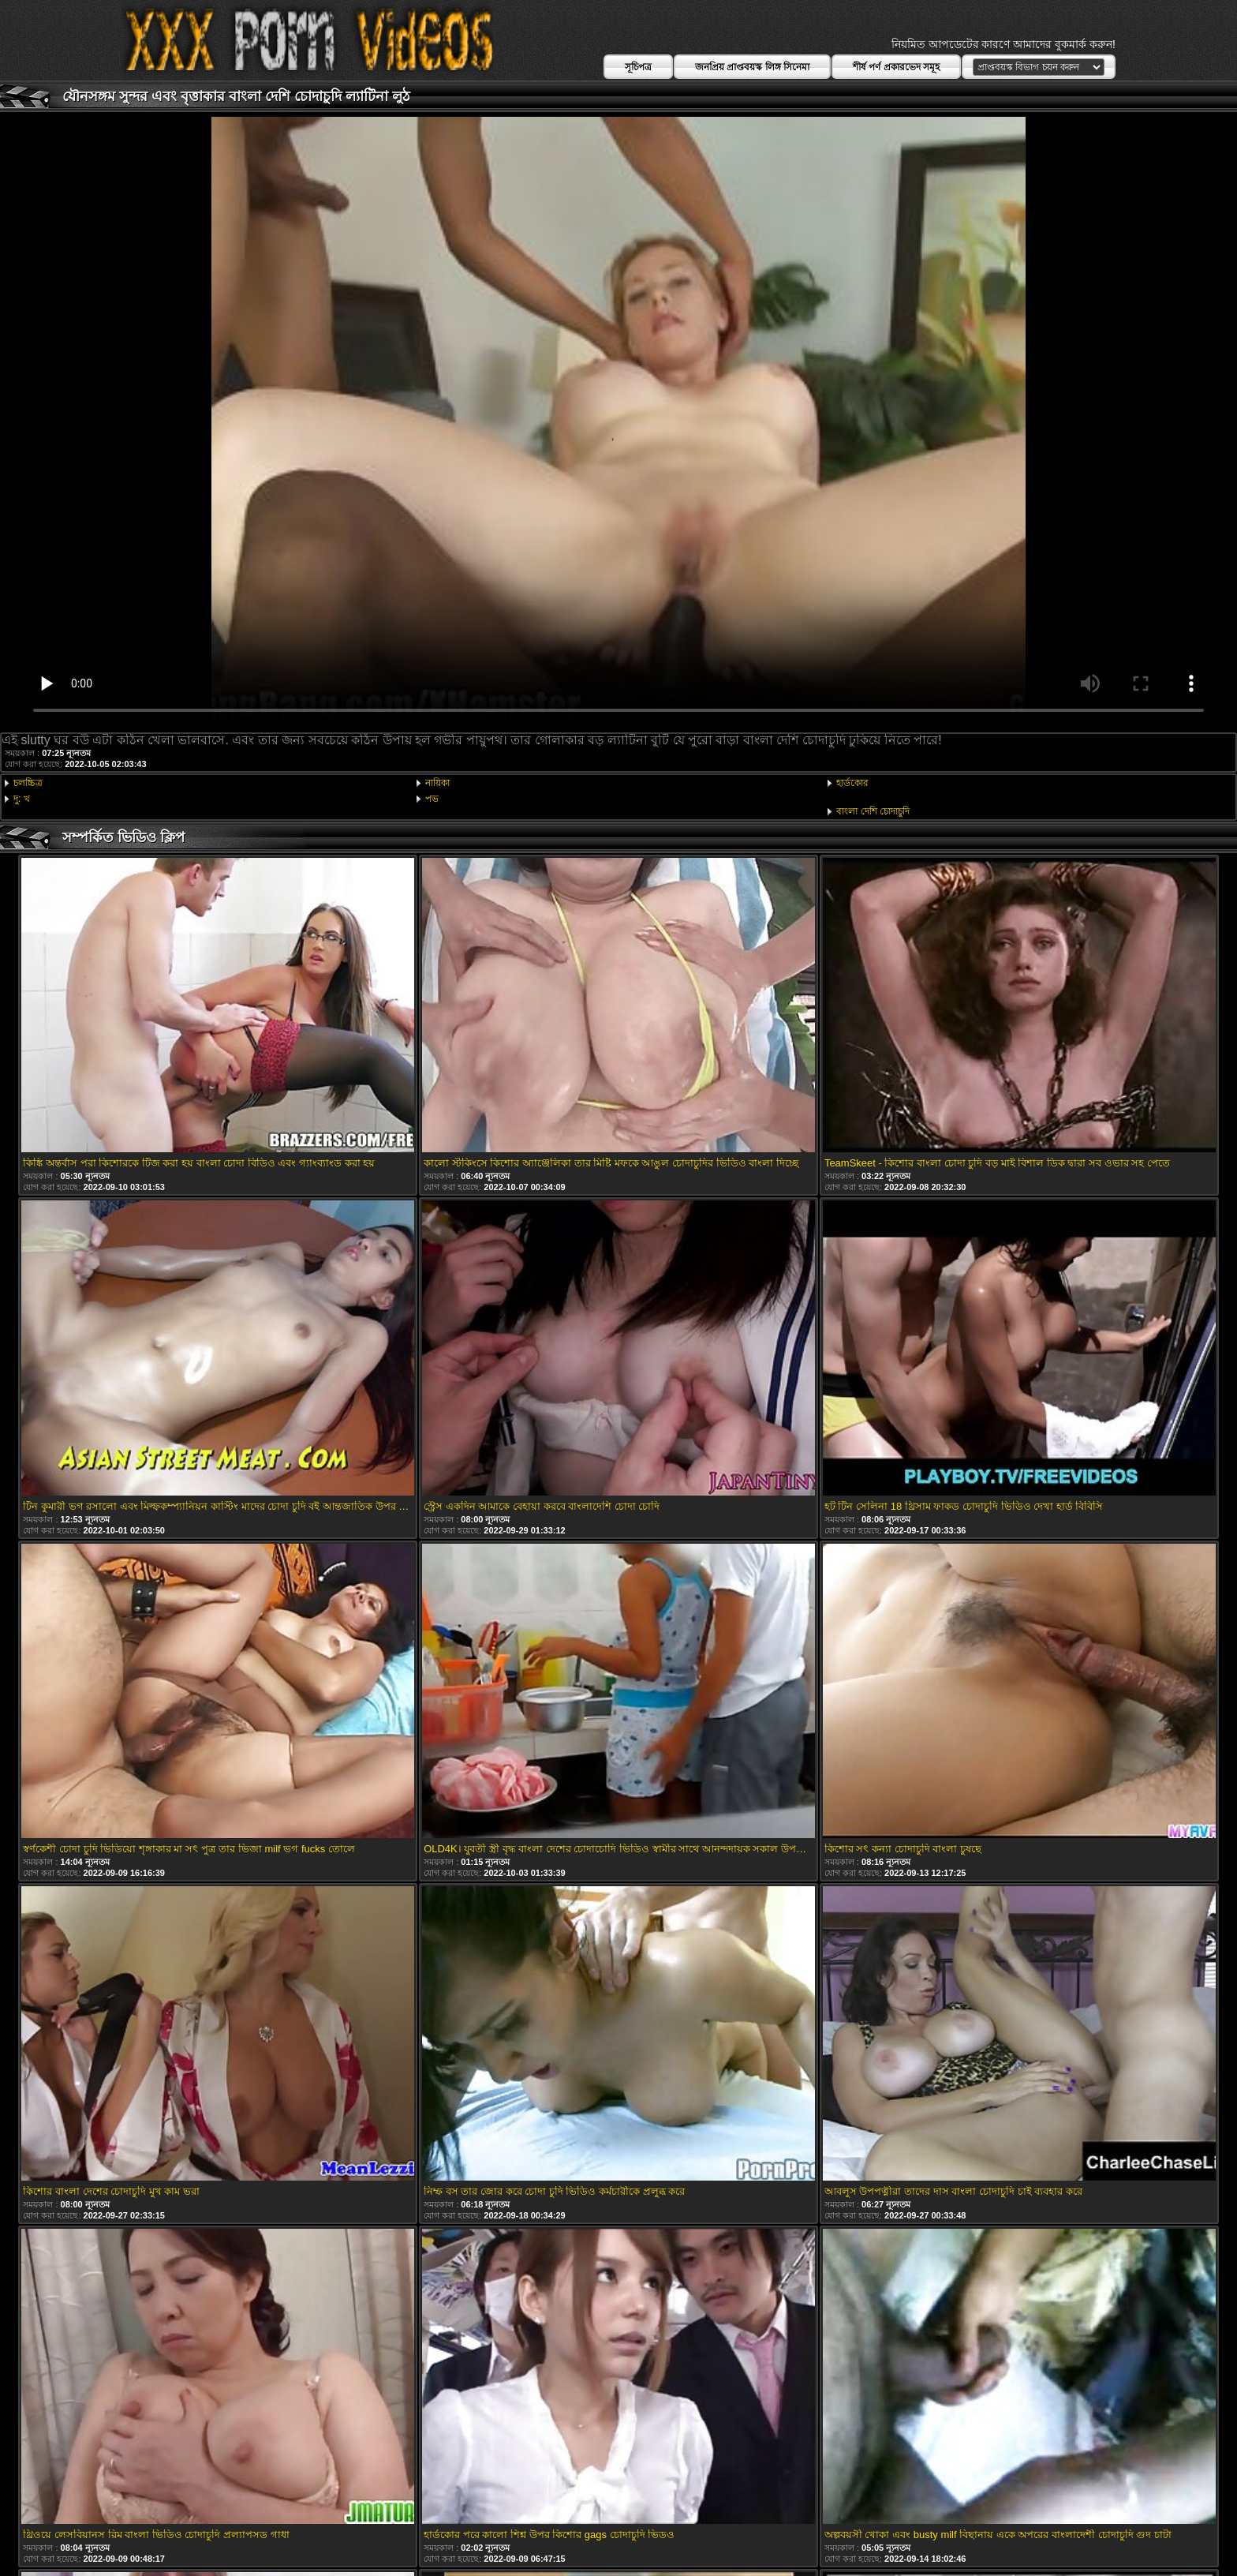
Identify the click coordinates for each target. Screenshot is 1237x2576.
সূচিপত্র (638, 67)
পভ (432, 798)
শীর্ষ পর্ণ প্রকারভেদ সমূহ (896, 67)
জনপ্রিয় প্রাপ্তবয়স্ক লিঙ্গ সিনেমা (752, 67)
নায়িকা (437, 782)
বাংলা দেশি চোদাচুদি (873, 811)
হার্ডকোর (852, 782)
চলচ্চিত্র (28, 782)
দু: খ (21, 798)
